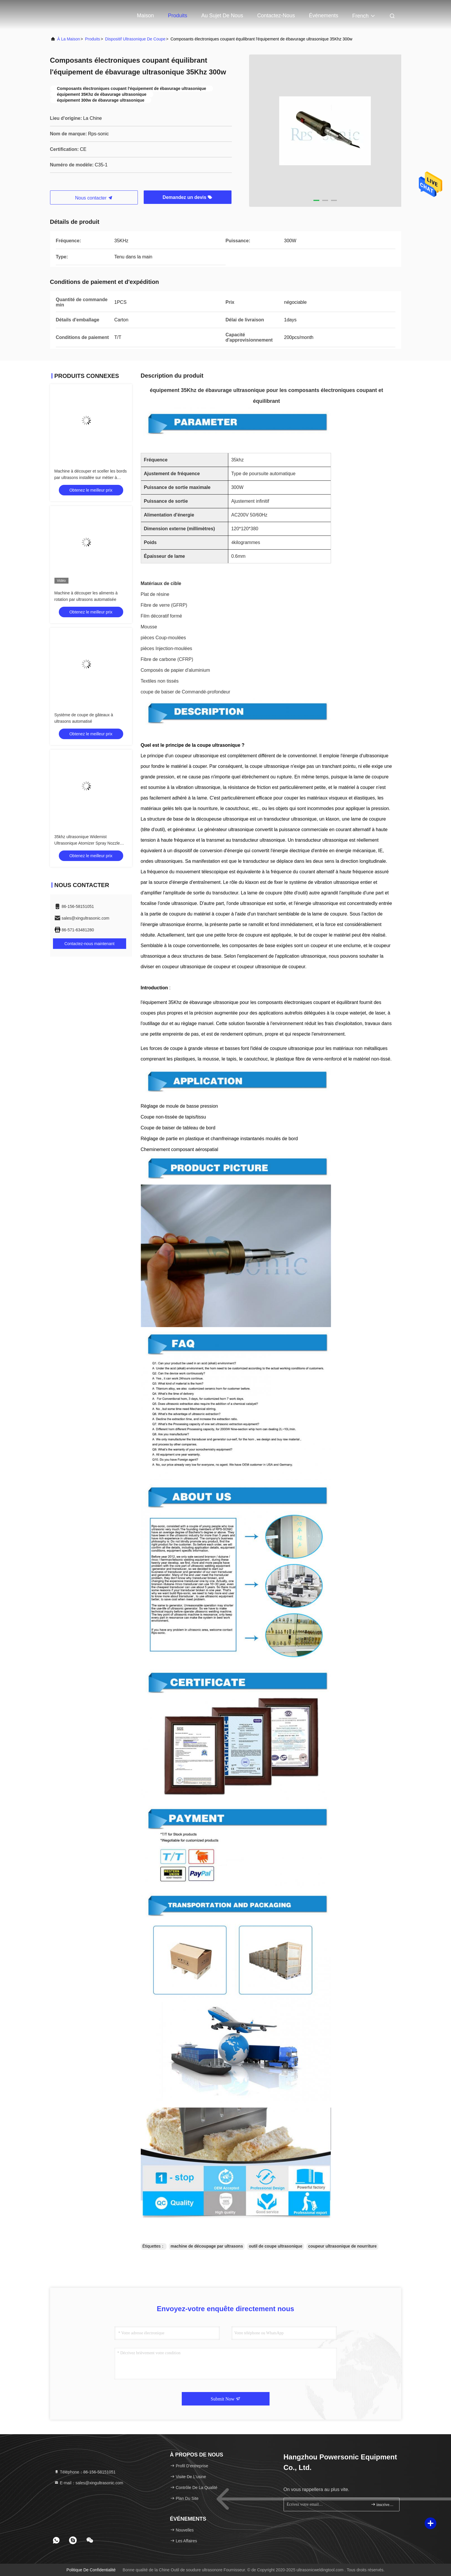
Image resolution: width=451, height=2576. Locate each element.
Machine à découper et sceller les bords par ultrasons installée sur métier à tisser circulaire (90, 477)
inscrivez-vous (383, 2504)
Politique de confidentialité (91, 2570)
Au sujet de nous (222, 15)
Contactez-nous (276, 15)
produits (92, 39)
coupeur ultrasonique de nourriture (342, 2246)
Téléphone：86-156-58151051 (85, 2472)
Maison (145, 15)
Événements (323, 15)
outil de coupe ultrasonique (275, 2246)
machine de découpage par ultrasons (207, 2246)
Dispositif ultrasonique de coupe (135, 39)
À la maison (68, 39)
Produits (177, 15)
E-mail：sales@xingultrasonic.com (88, 2482)
